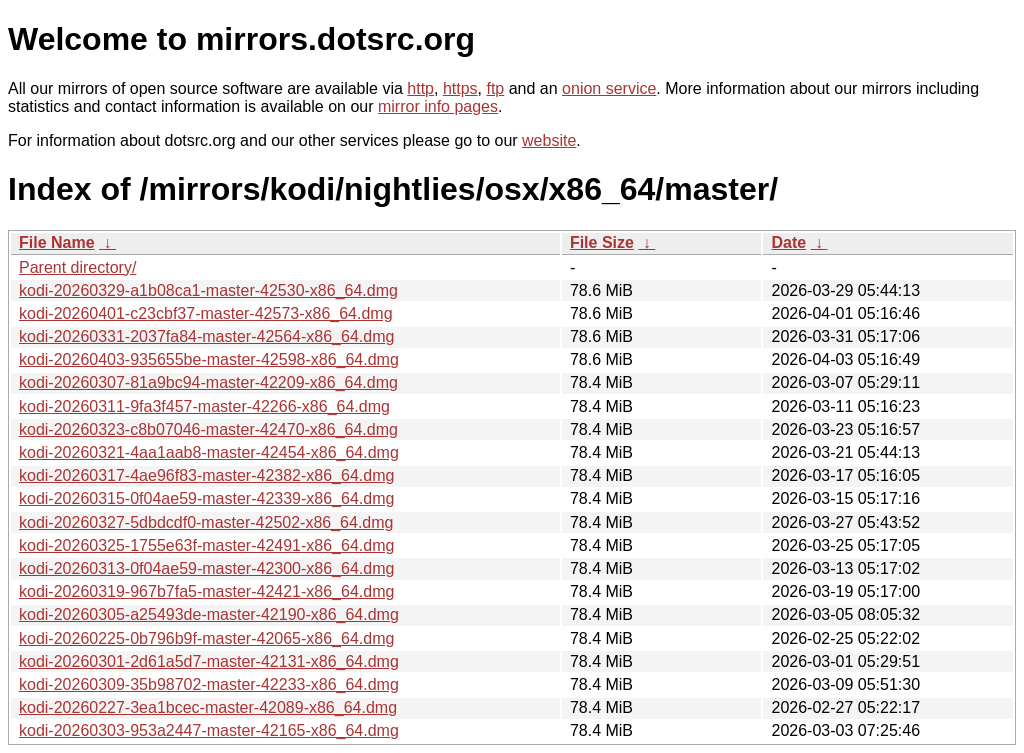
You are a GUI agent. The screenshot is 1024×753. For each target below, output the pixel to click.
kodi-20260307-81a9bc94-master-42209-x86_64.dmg (208, 382)
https (460, 88)
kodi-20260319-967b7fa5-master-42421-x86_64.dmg (206, 591)
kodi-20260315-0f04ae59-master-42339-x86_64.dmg (206, 498)
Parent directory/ (77, 267)
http (420, 88)
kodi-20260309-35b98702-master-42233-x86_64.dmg (209, 684)
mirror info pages (438, 106)
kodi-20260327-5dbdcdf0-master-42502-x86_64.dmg (206, 522)
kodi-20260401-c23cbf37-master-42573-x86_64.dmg (206, 313)
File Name (57, 242)
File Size (602, 242)
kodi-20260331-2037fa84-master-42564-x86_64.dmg (206, 336)
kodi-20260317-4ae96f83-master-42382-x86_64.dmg (206, 475)
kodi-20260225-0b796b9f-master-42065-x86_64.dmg (206, 638)
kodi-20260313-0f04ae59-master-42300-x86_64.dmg (206, 568)
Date (788, 242)
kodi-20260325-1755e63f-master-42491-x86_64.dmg (206, 545)
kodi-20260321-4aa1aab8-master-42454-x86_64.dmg (209, 452)
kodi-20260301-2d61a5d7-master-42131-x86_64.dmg (209, 661)
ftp (495, 88)
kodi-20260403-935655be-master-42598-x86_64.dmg (209, 359)
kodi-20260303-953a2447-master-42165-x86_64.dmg (209, 730)
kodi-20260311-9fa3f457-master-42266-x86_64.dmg (204, 406)
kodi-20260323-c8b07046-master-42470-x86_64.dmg (208, 429)
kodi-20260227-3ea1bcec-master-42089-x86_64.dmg (208, 707)
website (549, 140)
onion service (609, 88)
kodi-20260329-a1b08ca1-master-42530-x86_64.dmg (208, 290)
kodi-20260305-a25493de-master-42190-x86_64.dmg (209, 614)
